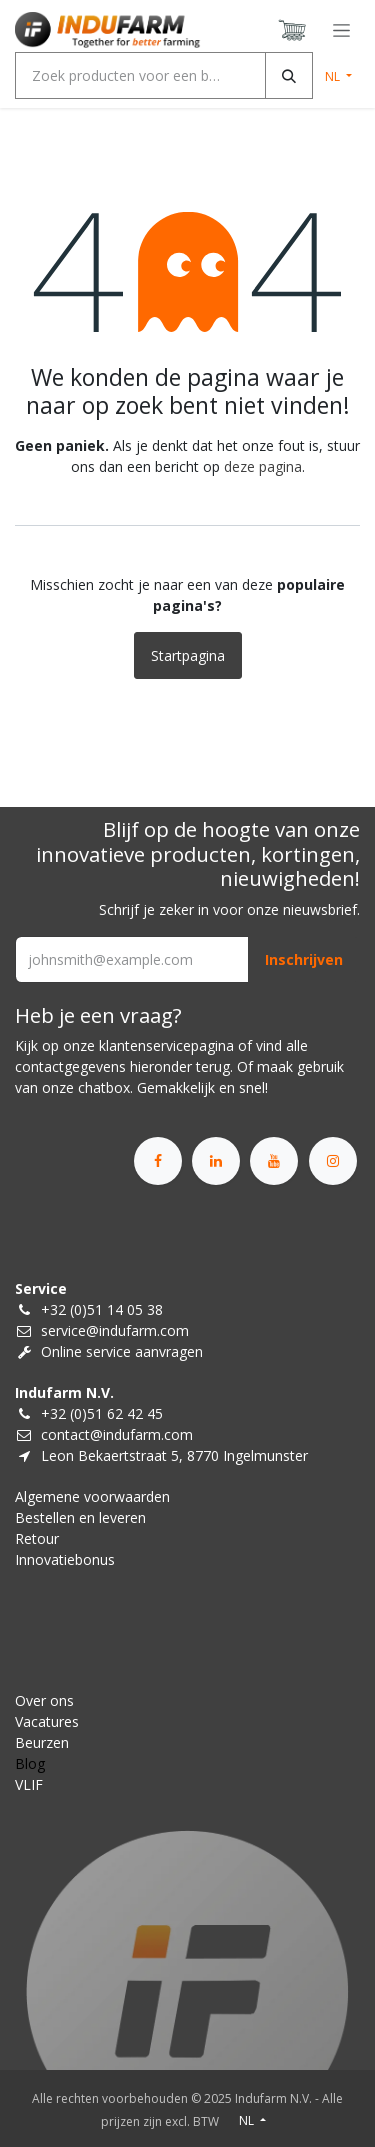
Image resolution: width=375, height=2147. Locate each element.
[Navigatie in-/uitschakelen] (341, 30)
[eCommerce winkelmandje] (293, 30)
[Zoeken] (289, 75)
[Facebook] (158, 1161)
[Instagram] (333, 1161)
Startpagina (188, 655)
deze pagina (263, 466)
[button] (304, 959)
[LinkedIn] (216, 1161)
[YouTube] (274, 1161)
